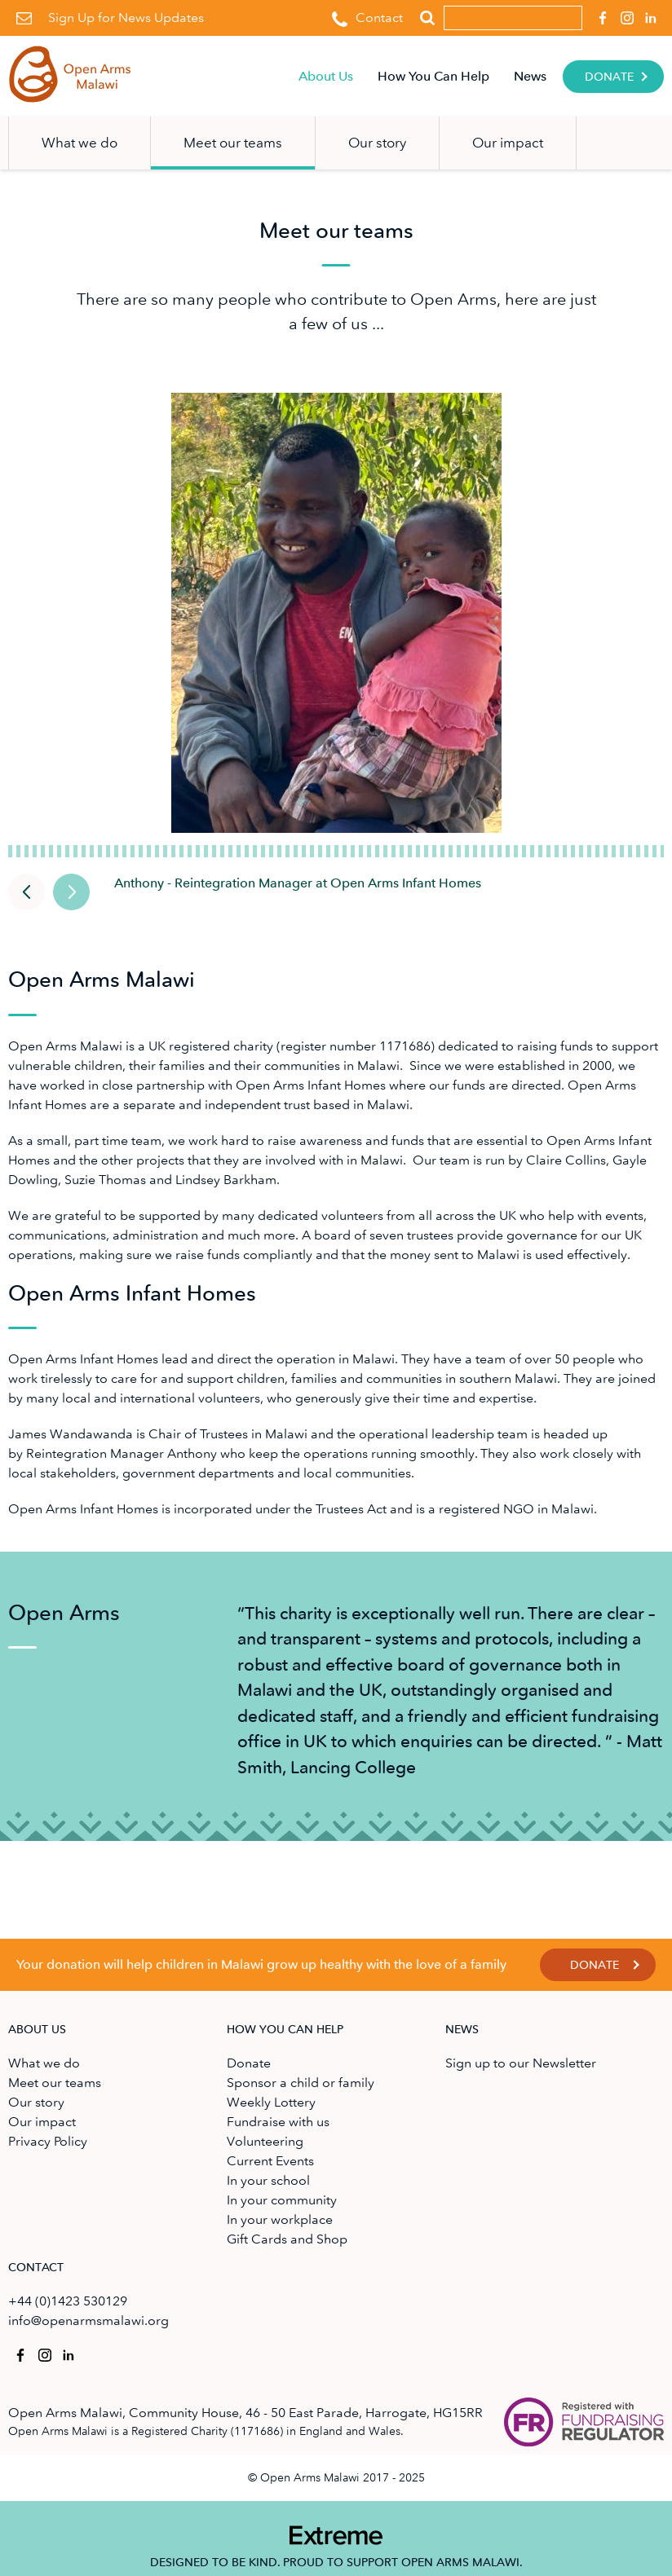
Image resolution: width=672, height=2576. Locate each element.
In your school (268, 2180)
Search (427, 18)
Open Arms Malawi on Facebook (599, 13)
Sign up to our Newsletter (520, 2063)
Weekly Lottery (271, 2102)
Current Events (270, 2161)
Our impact (507, 142)
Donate (609, 77)
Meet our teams (232, 142)
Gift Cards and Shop (287, 2239)
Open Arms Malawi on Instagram (624, 13)
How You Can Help (433, 76)
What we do (79, 142)
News (530, 76)
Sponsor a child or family (300, 2082)
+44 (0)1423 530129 (67, 2301)
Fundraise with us (278, 2121)
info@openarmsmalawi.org (88, 2320)
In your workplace (280, 2219)
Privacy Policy (47, 2141)
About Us (325, 76)
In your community (282, 2200)
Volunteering (265, 2141)
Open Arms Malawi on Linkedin (648, 13)
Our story (377, 142)
